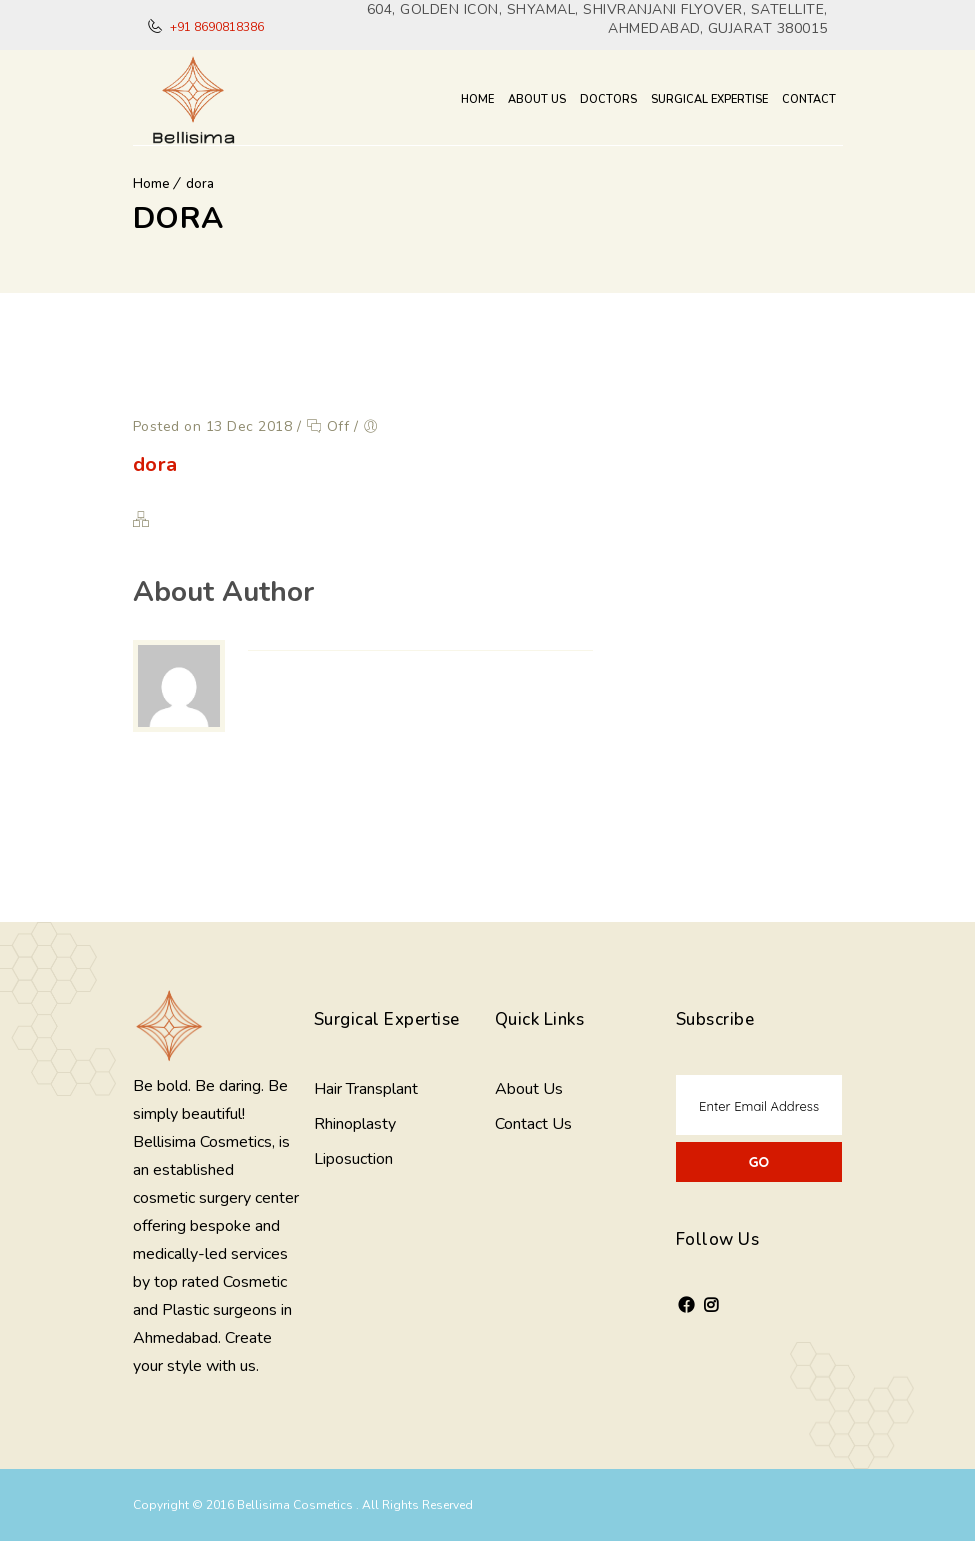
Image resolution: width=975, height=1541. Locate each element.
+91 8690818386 (215, 27)
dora (200, 184)
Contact (809, 99)
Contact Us (533, 1124)
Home (477, 99)
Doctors (608, 99)
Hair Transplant (366, 1089)
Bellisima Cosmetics (296, 1505)
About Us (537, 99)
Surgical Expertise (709, 99)
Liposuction (353, 1159)
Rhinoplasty (355, 1124)
